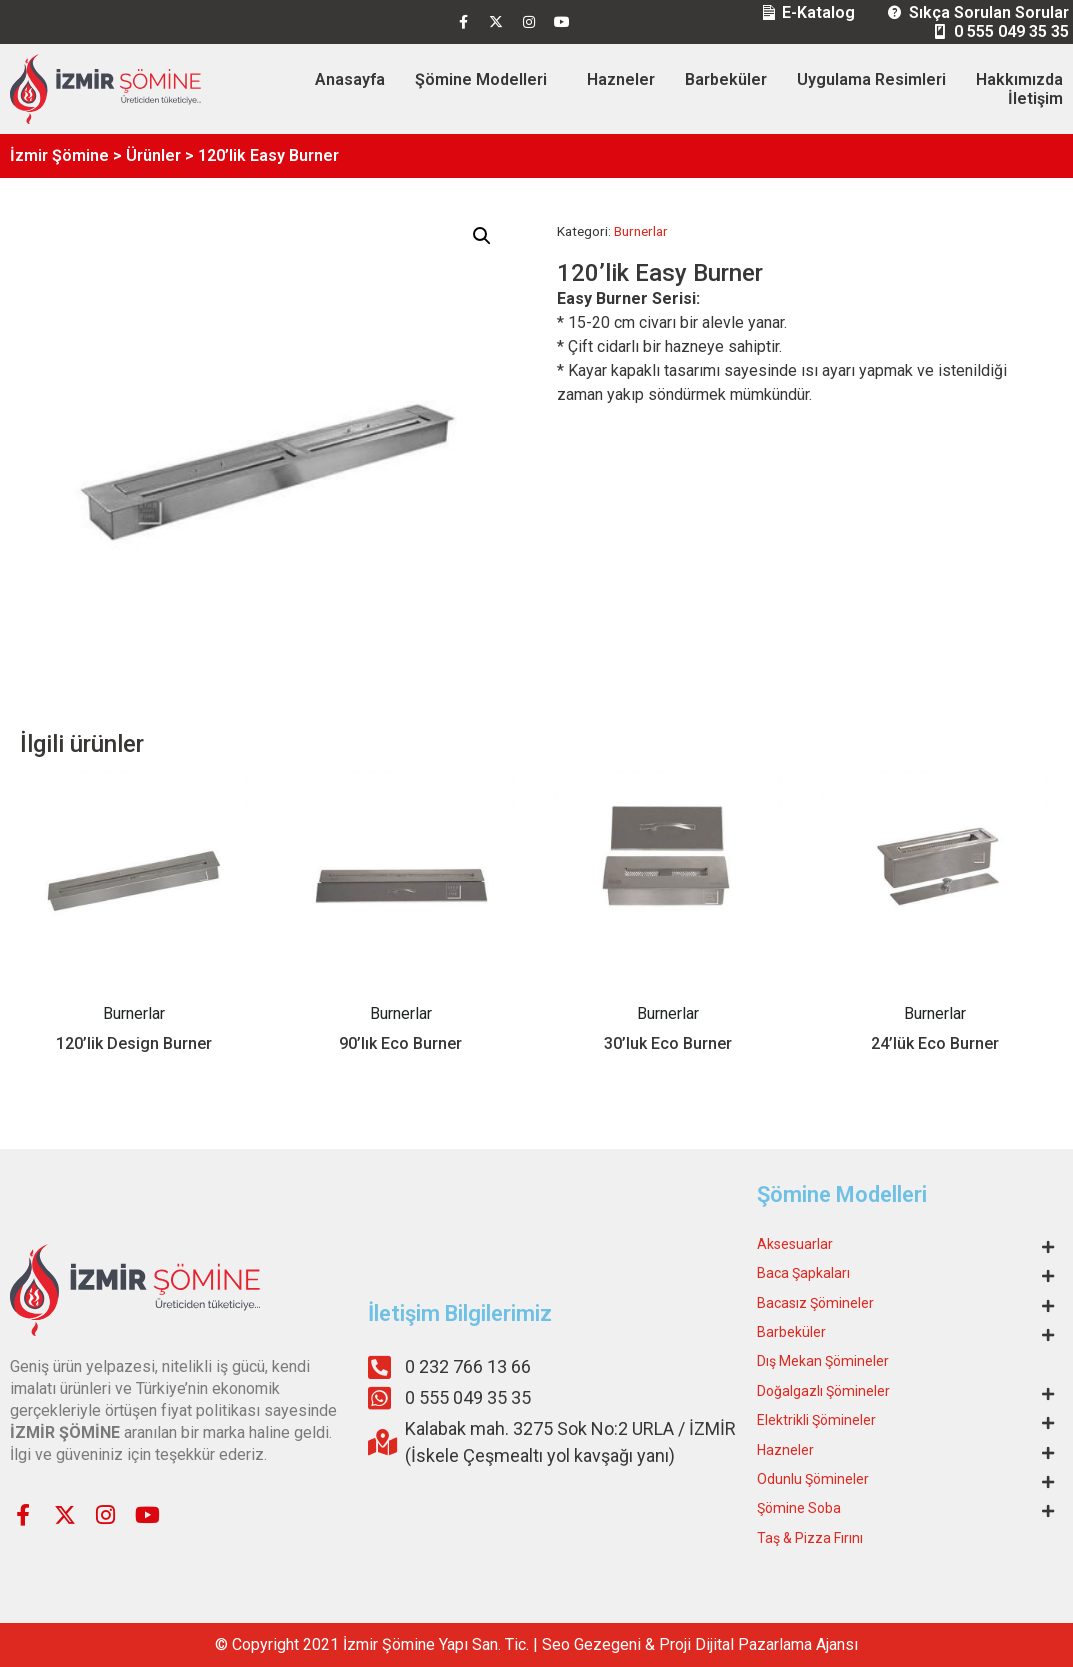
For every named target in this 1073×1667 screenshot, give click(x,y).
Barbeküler (726, 79)
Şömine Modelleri (481, 79)
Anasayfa (350, 79)
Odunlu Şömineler (813, 1479)
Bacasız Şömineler (815, 1303)
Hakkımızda (1019, 79)
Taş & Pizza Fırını (810, 1538)
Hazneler (621, 79)
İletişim (1035, 98)
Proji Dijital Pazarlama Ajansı (758, 1644)
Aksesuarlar (795, 1244)
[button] (482, 236)
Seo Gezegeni (591, 1644)
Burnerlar (641, 231)
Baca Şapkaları (803, 1273)
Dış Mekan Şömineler (823, 1361)
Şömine (408, 1644)
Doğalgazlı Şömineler (823, 1391)
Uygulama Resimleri (871, 79)
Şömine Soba (799, 1508)
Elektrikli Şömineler (816, 1420)
